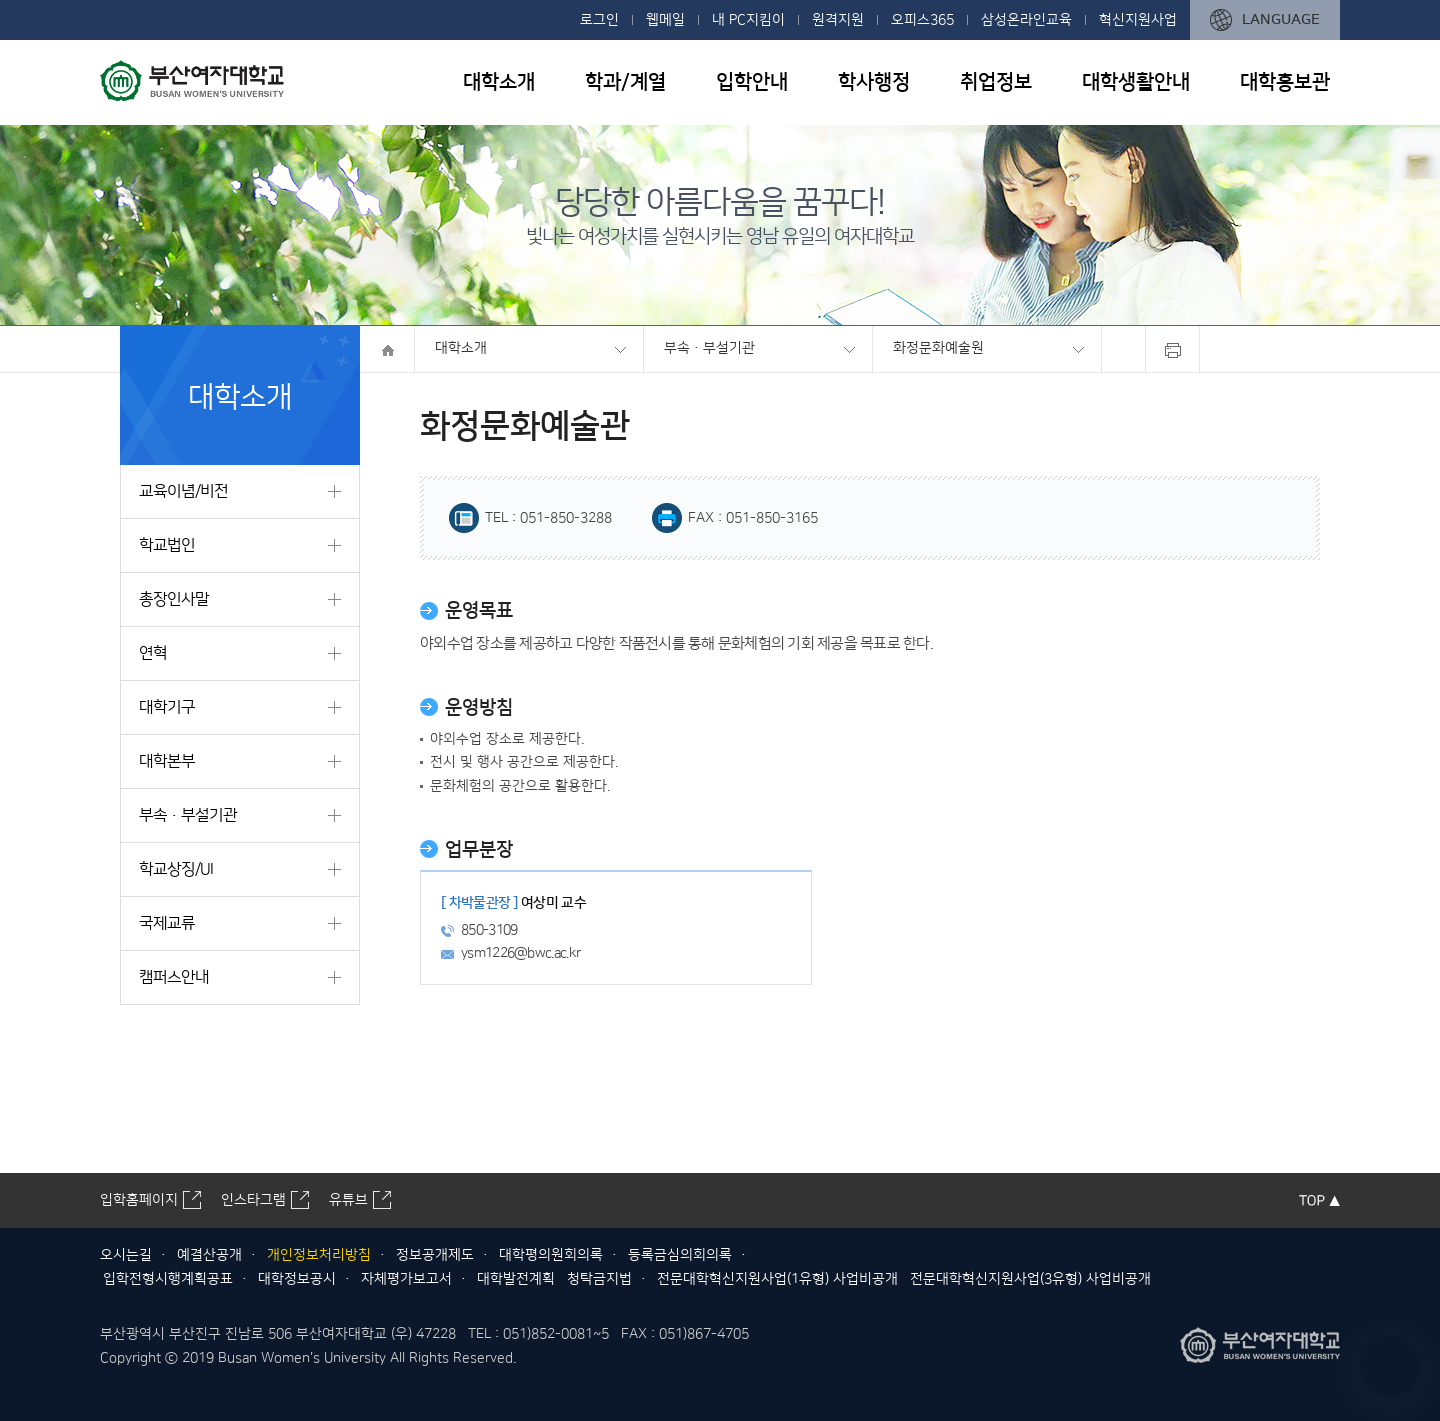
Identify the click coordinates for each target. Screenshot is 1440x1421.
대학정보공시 (297, 1279)
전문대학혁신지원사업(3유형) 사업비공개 (1030, 1279)
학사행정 (874, 82)
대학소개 (499, 82)
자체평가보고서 (406, 1279)
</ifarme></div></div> (1390, 1366)
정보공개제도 (435, 1255)
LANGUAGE (1281, 19)
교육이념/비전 (183, 491)
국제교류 (167, 923)
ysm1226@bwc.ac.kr (520, 953)
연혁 (153, 653)
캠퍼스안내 (174, 977)
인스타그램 (253, 1200)
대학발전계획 (516, 1279)
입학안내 (752, 82)
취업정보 (996, 82)
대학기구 (167, 707)
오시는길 (126, 1255)
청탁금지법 (599, 1279)
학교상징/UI (176, 869)
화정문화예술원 (938, 348)
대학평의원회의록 (551, 1255)
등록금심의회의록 (680, 1255)
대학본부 (167, 761)
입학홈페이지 (139, 1200)
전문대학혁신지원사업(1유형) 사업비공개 (777, 1279)
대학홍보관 (1285, 82)
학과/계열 (625, 82)
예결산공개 (209, 1255)
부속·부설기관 (709, 348)
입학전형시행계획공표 (168, 1279)
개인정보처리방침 (319, 1255)
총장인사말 (174, 599)
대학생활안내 (1136, 82)
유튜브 (348, 1200)
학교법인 (167, 545)
